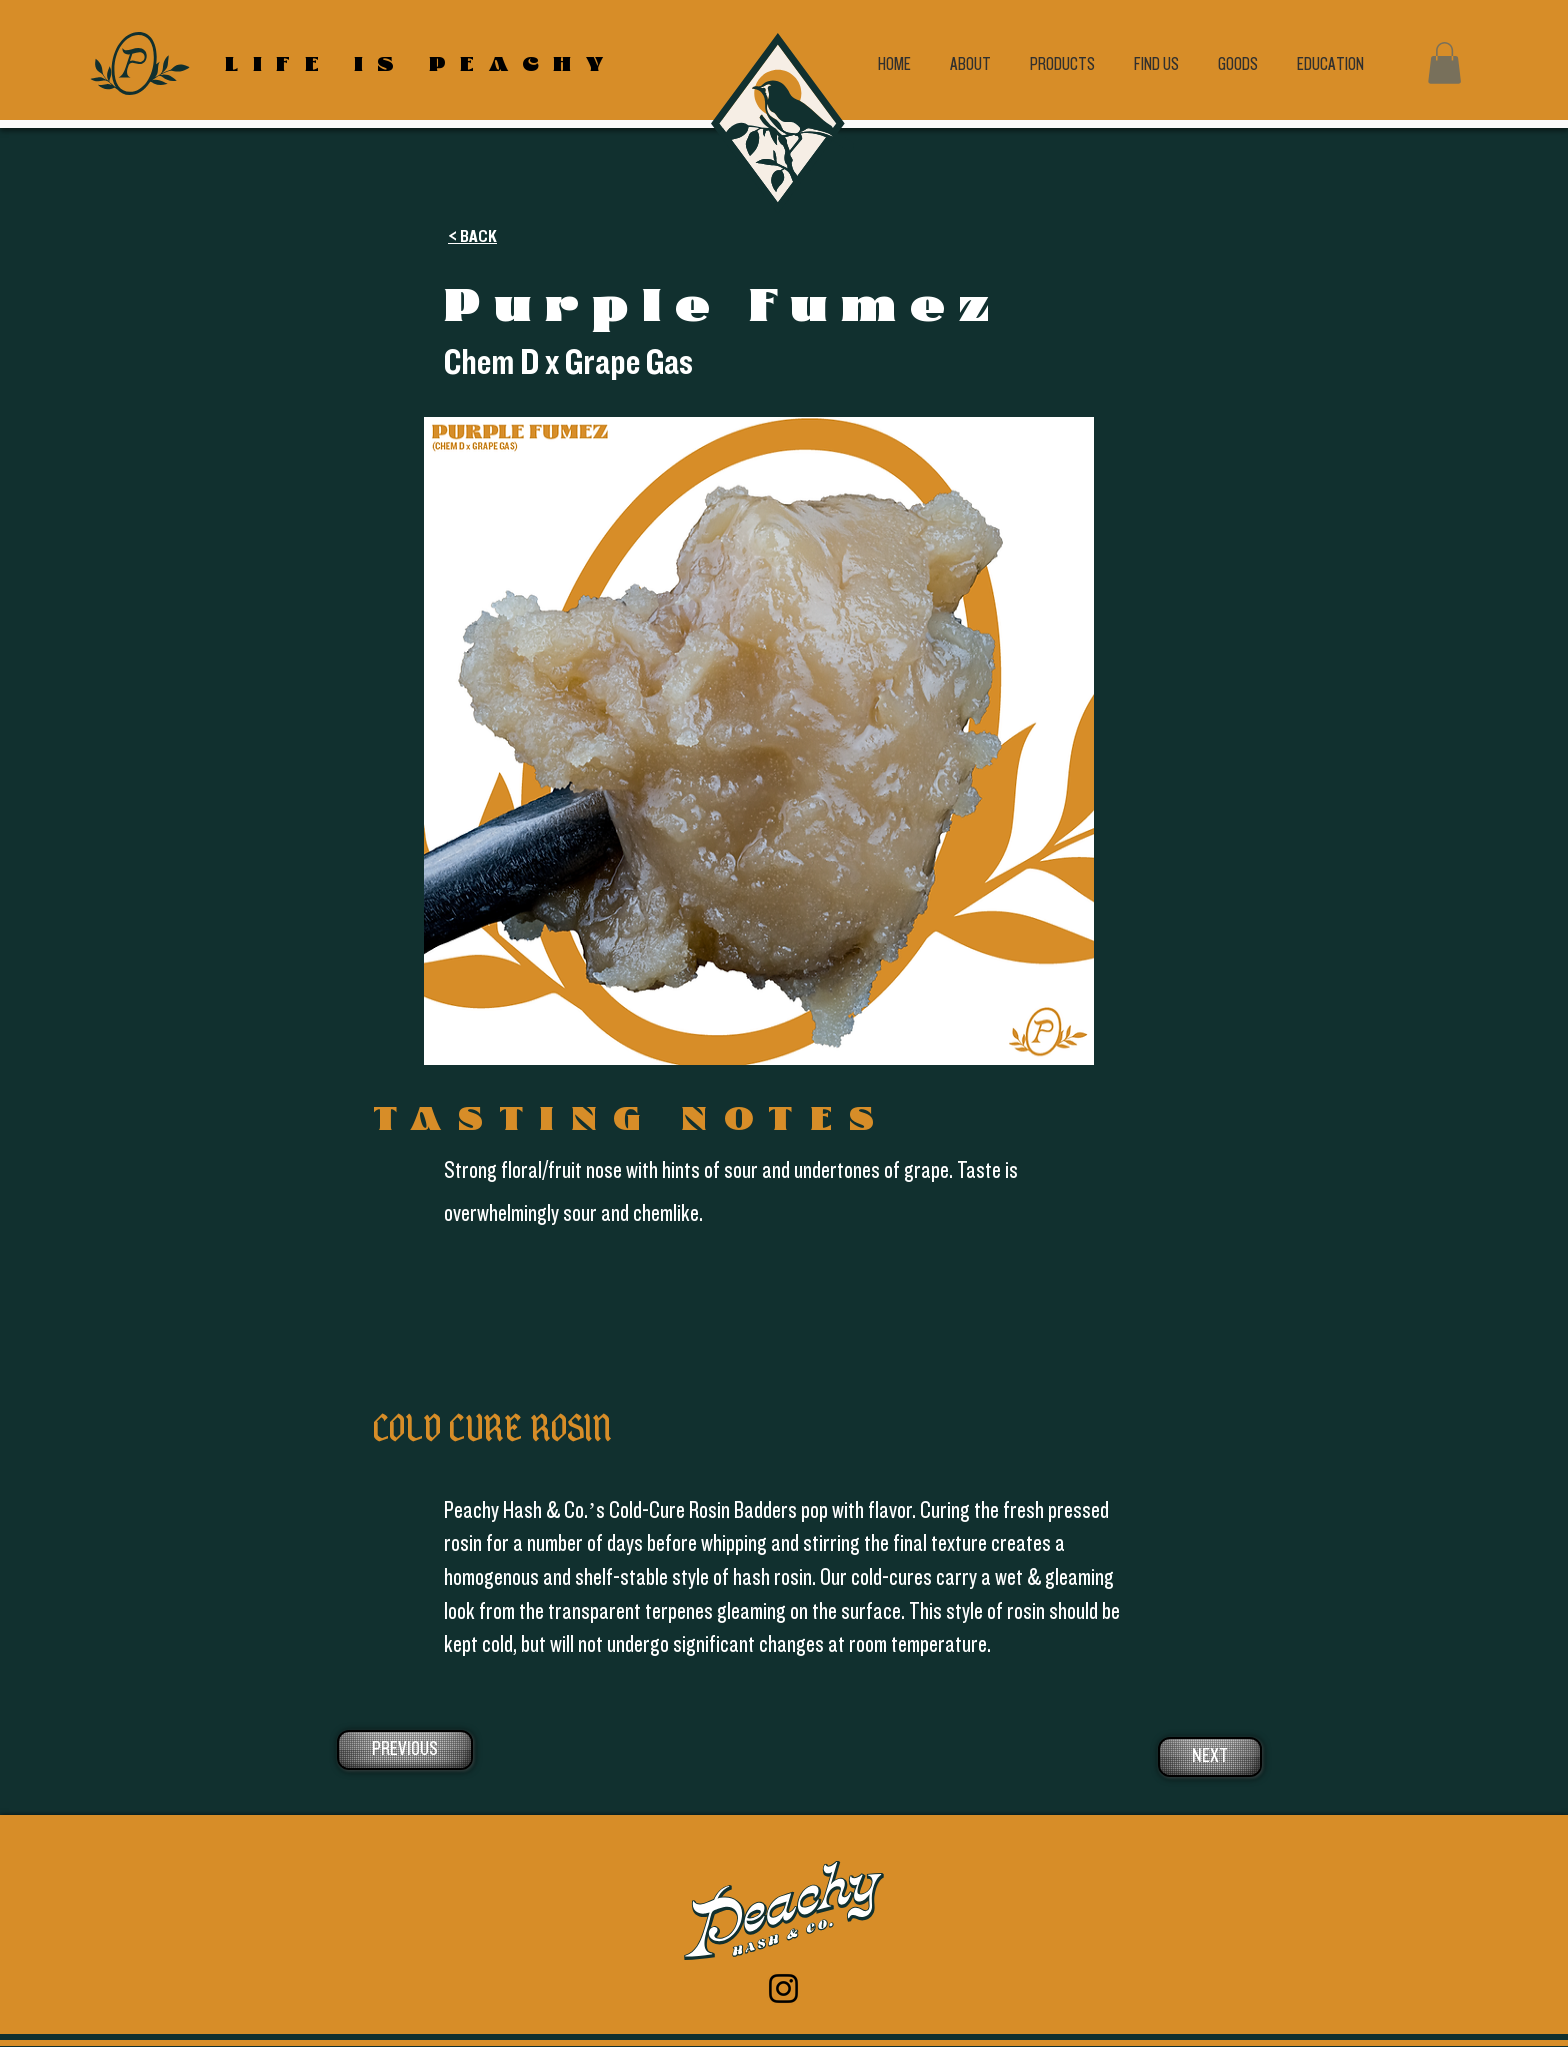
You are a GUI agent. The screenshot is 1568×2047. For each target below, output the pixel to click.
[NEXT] (1210, 1757)
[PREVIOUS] (405, 1750)
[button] (1444, 63)
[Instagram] (783, 1988)
